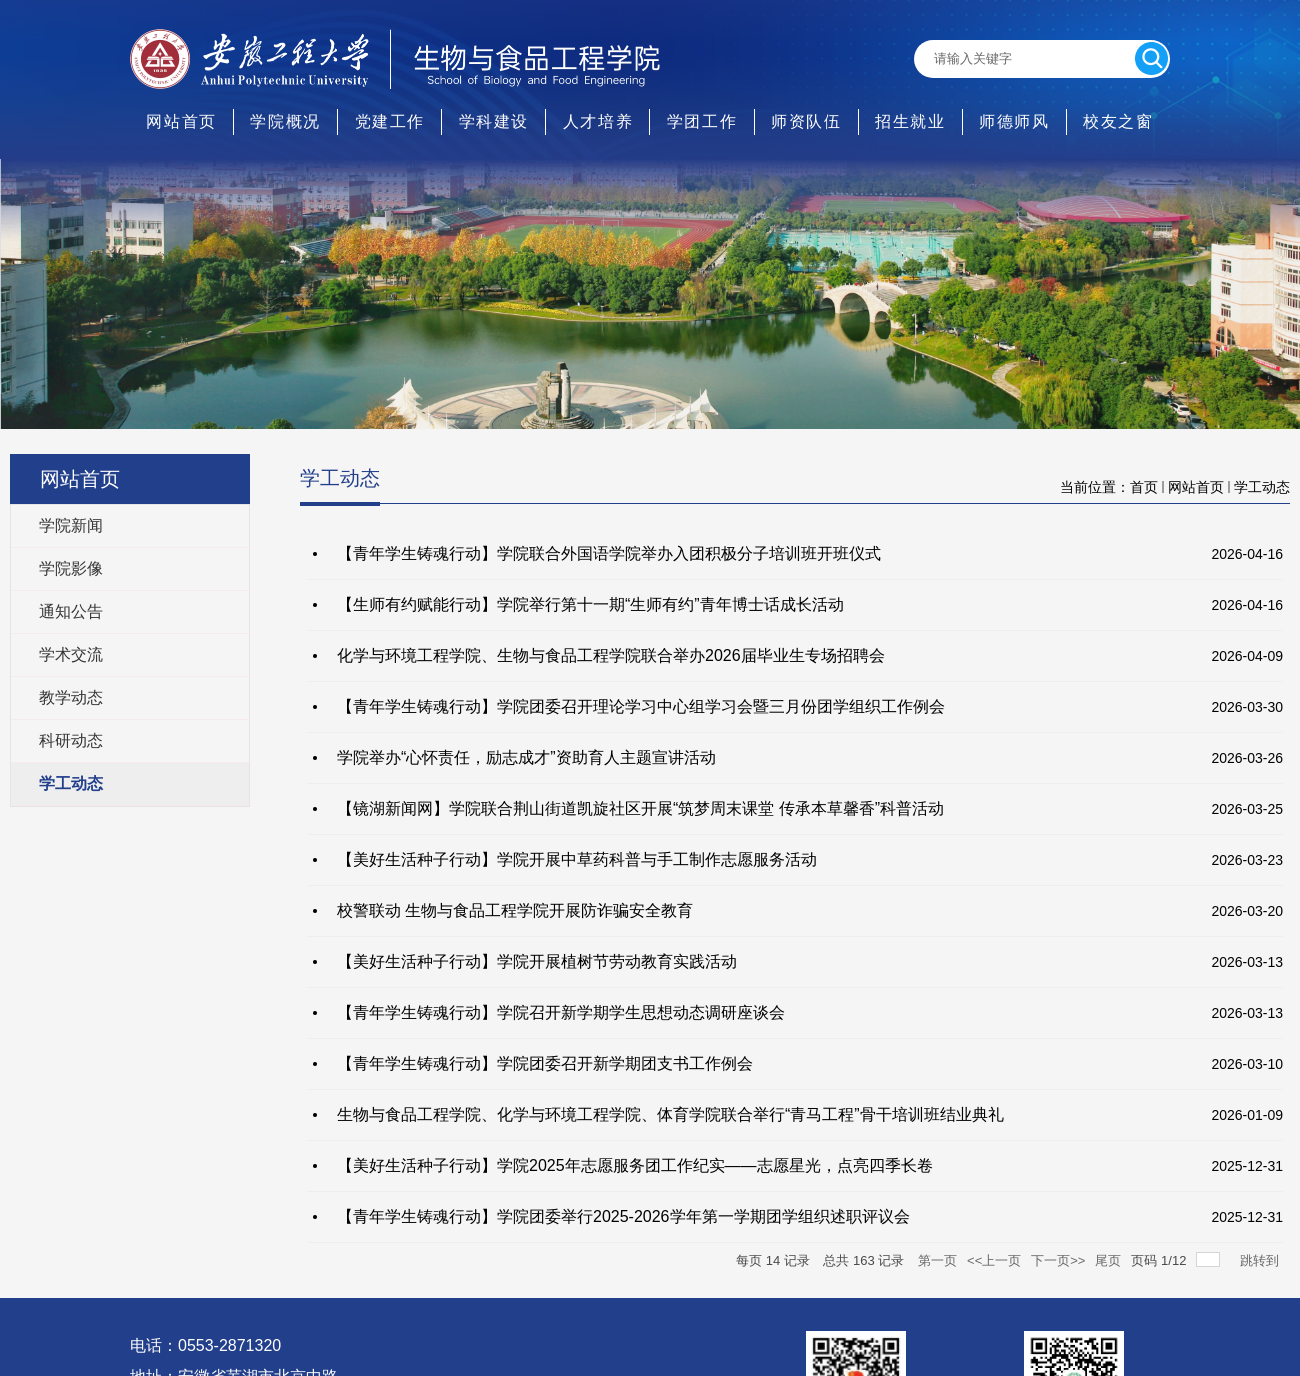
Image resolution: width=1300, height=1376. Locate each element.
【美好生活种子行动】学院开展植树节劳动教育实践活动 (537, 961)
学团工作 (702, 121)
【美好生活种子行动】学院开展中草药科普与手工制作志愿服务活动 (577, 859)
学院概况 (285, 121)
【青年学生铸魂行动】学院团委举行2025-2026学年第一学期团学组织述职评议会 (623, 1216)
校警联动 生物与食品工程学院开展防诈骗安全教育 (515, 910)
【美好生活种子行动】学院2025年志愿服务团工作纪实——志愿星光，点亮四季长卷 (635, 1165)
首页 (1144, 487)
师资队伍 (806, 121)
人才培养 (598, 121)
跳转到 (1261, 1260)
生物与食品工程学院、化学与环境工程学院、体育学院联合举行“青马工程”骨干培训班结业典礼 (670, 1114)
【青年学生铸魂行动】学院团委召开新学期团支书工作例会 (545, 1063)
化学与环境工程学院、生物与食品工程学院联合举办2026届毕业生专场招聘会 (611, 655)
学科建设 (494, 121)
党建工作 (390, 121)
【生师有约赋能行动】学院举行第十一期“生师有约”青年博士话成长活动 (590, 604)
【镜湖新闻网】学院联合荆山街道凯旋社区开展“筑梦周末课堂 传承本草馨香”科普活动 (640, 808)
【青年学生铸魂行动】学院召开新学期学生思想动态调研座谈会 (561, 1012)
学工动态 (1262, 487)
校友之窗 (1118, 121)
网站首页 (181, 121)
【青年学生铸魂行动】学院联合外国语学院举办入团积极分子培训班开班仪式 (609, 553)
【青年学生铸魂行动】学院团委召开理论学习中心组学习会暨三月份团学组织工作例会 (641, 706)
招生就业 (910, 121)
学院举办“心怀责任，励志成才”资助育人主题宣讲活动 (526, 757)
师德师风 (1014, 121)
